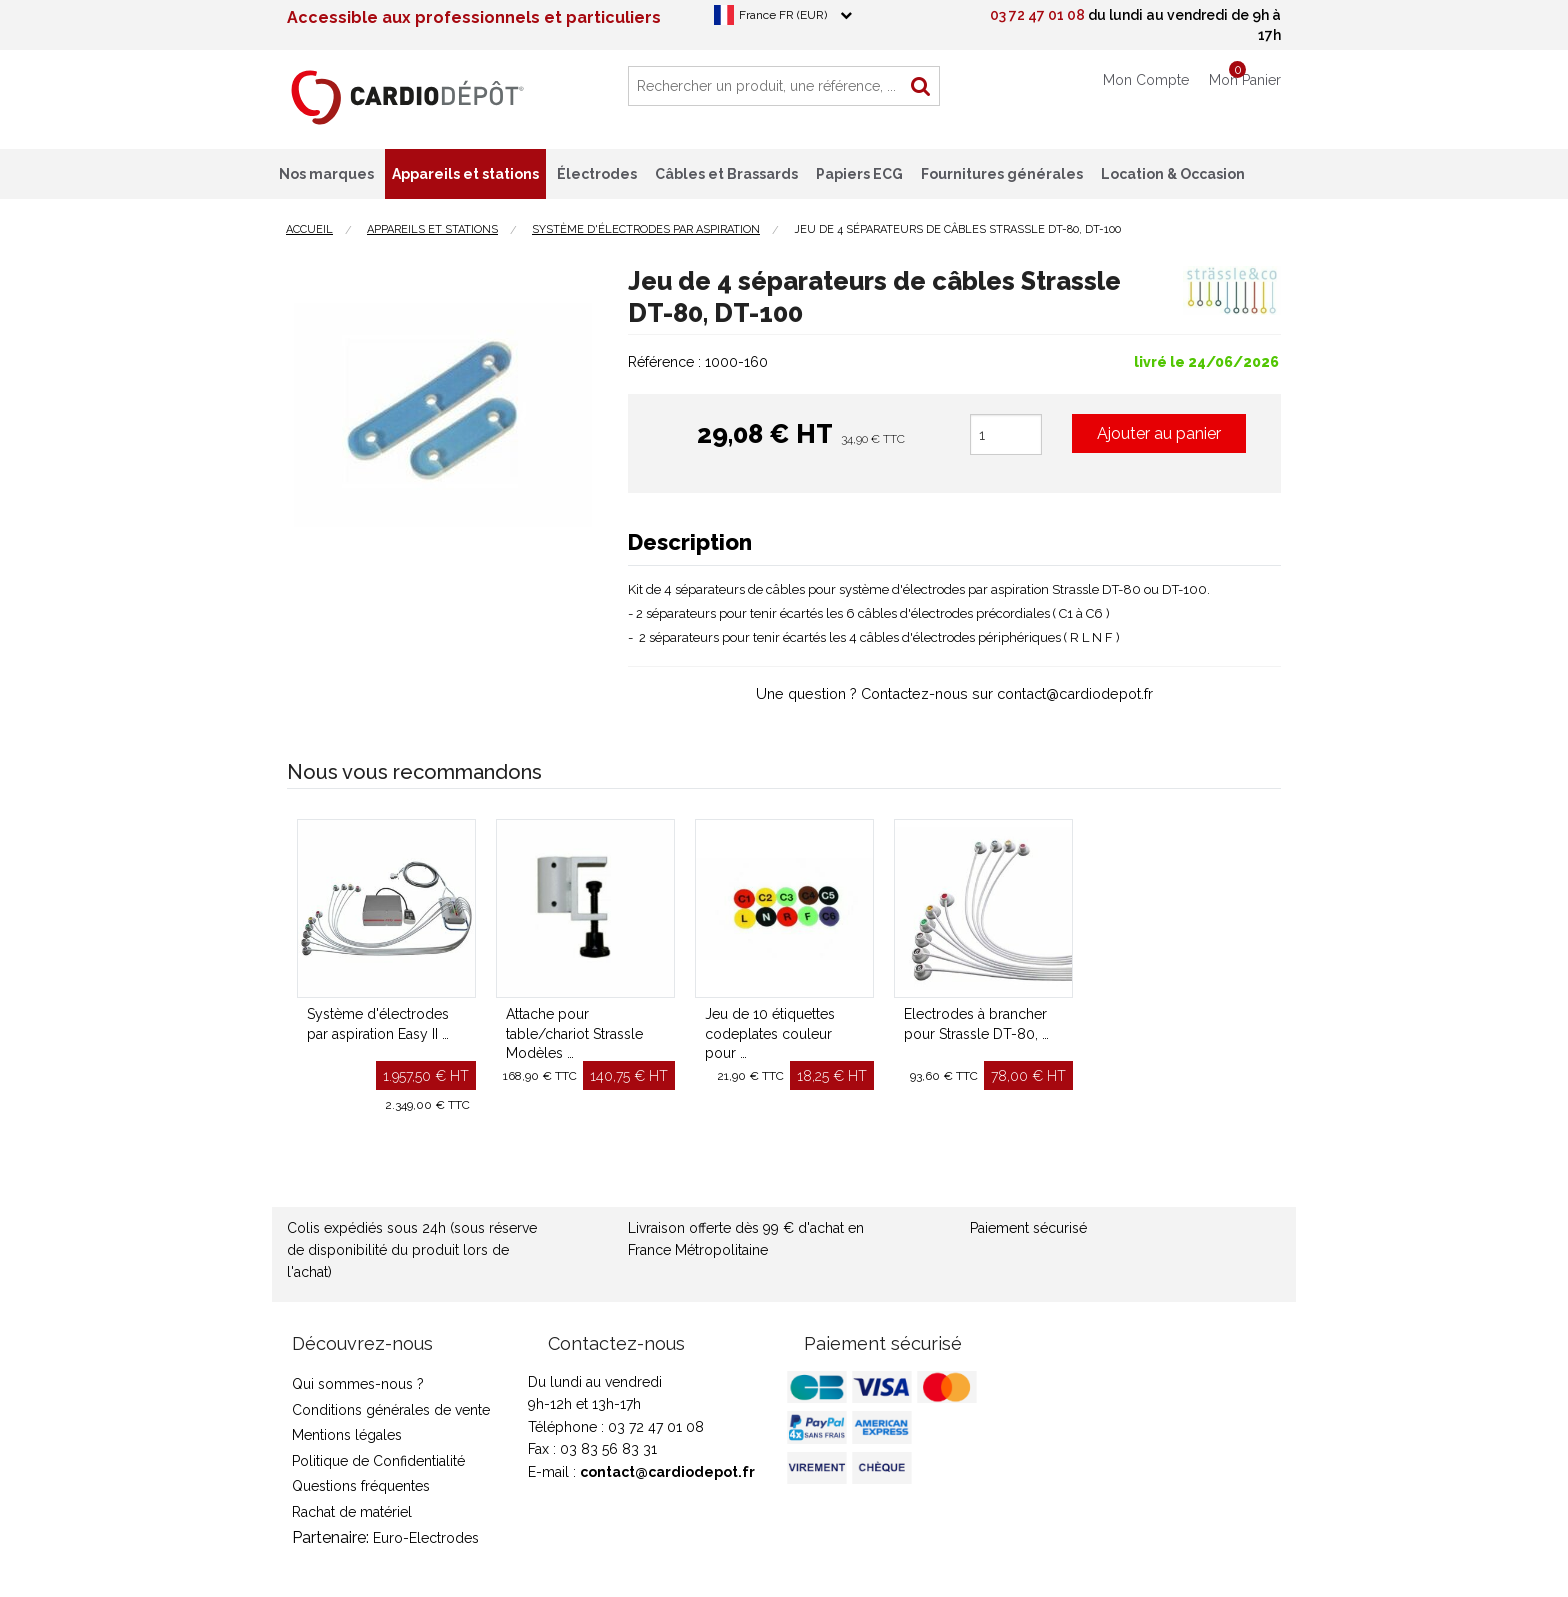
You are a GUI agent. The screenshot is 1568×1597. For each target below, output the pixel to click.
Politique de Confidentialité (378, 1461)
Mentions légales (347, 1435)
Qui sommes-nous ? (358, 1384)
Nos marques (326, 174)
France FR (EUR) (783, 15)
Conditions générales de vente (391, 1410)
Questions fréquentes (361, 1486)
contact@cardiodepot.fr (667, 1472)
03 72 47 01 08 (1037, 15)
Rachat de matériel (352, 1512)
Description (690, 542)
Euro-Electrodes (426, 1538)
